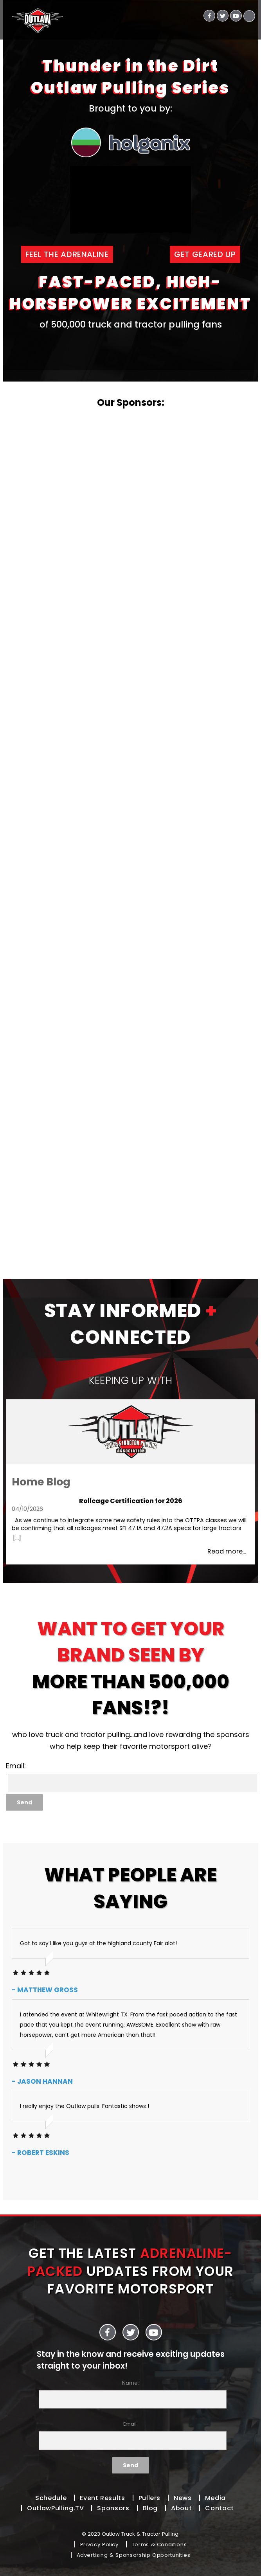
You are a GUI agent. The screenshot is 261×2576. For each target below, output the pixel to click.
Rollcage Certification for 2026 (130, 1501)
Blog (150, 2508)
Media (215, 2497)
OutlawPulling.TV (55, 2508)
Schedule (51, 2497)
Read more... (226, 1551)
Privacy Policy (99, 2544)
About (181, 2508)
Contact (219, 2508)
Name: (131, 2394)
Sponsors (113, 2508)
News (183, 2497)
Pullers (149, 2497)
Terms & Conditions (159, 2544)
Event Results (102, 2497)
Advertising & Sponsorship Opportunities (134, 2555)
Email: (131, 2435)
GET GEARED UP (205, 254)
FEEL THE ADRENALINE (67, 254)
